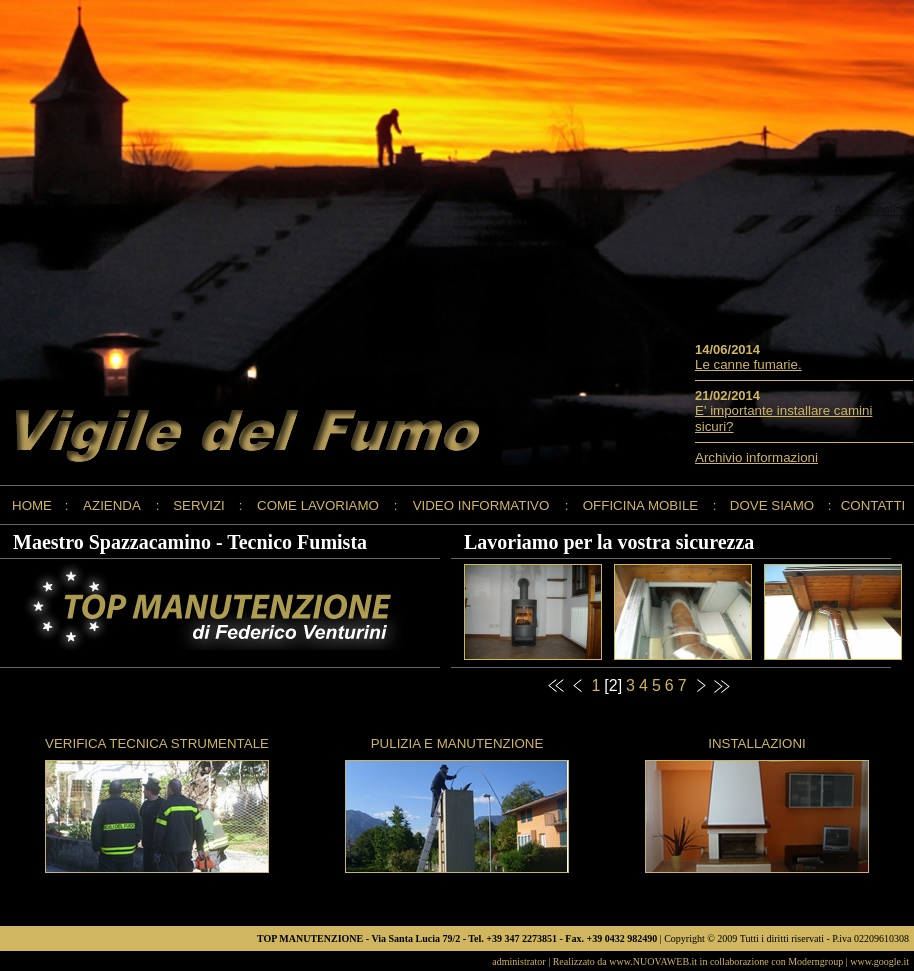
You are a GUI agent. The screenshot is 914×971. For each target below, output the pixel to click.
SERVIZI (199, 505)
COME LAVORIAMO (318, 505)
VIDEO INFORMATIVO (481, 505)
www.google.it (879, 961)
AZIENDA (112, 505)
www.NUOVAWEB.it (653, 961)
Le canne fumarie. (748, 364)
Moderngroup (815, 961)
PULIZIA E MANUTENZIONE (457, 743)
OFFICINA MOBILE (641, 505)
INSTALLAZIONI (757, 743)
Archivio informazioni (756, 457)
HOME (32, 505)
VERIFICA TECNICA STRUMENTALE (157, 743)
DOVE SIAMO (772, 505)
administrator (518, 961)
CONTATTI (873, 505)
